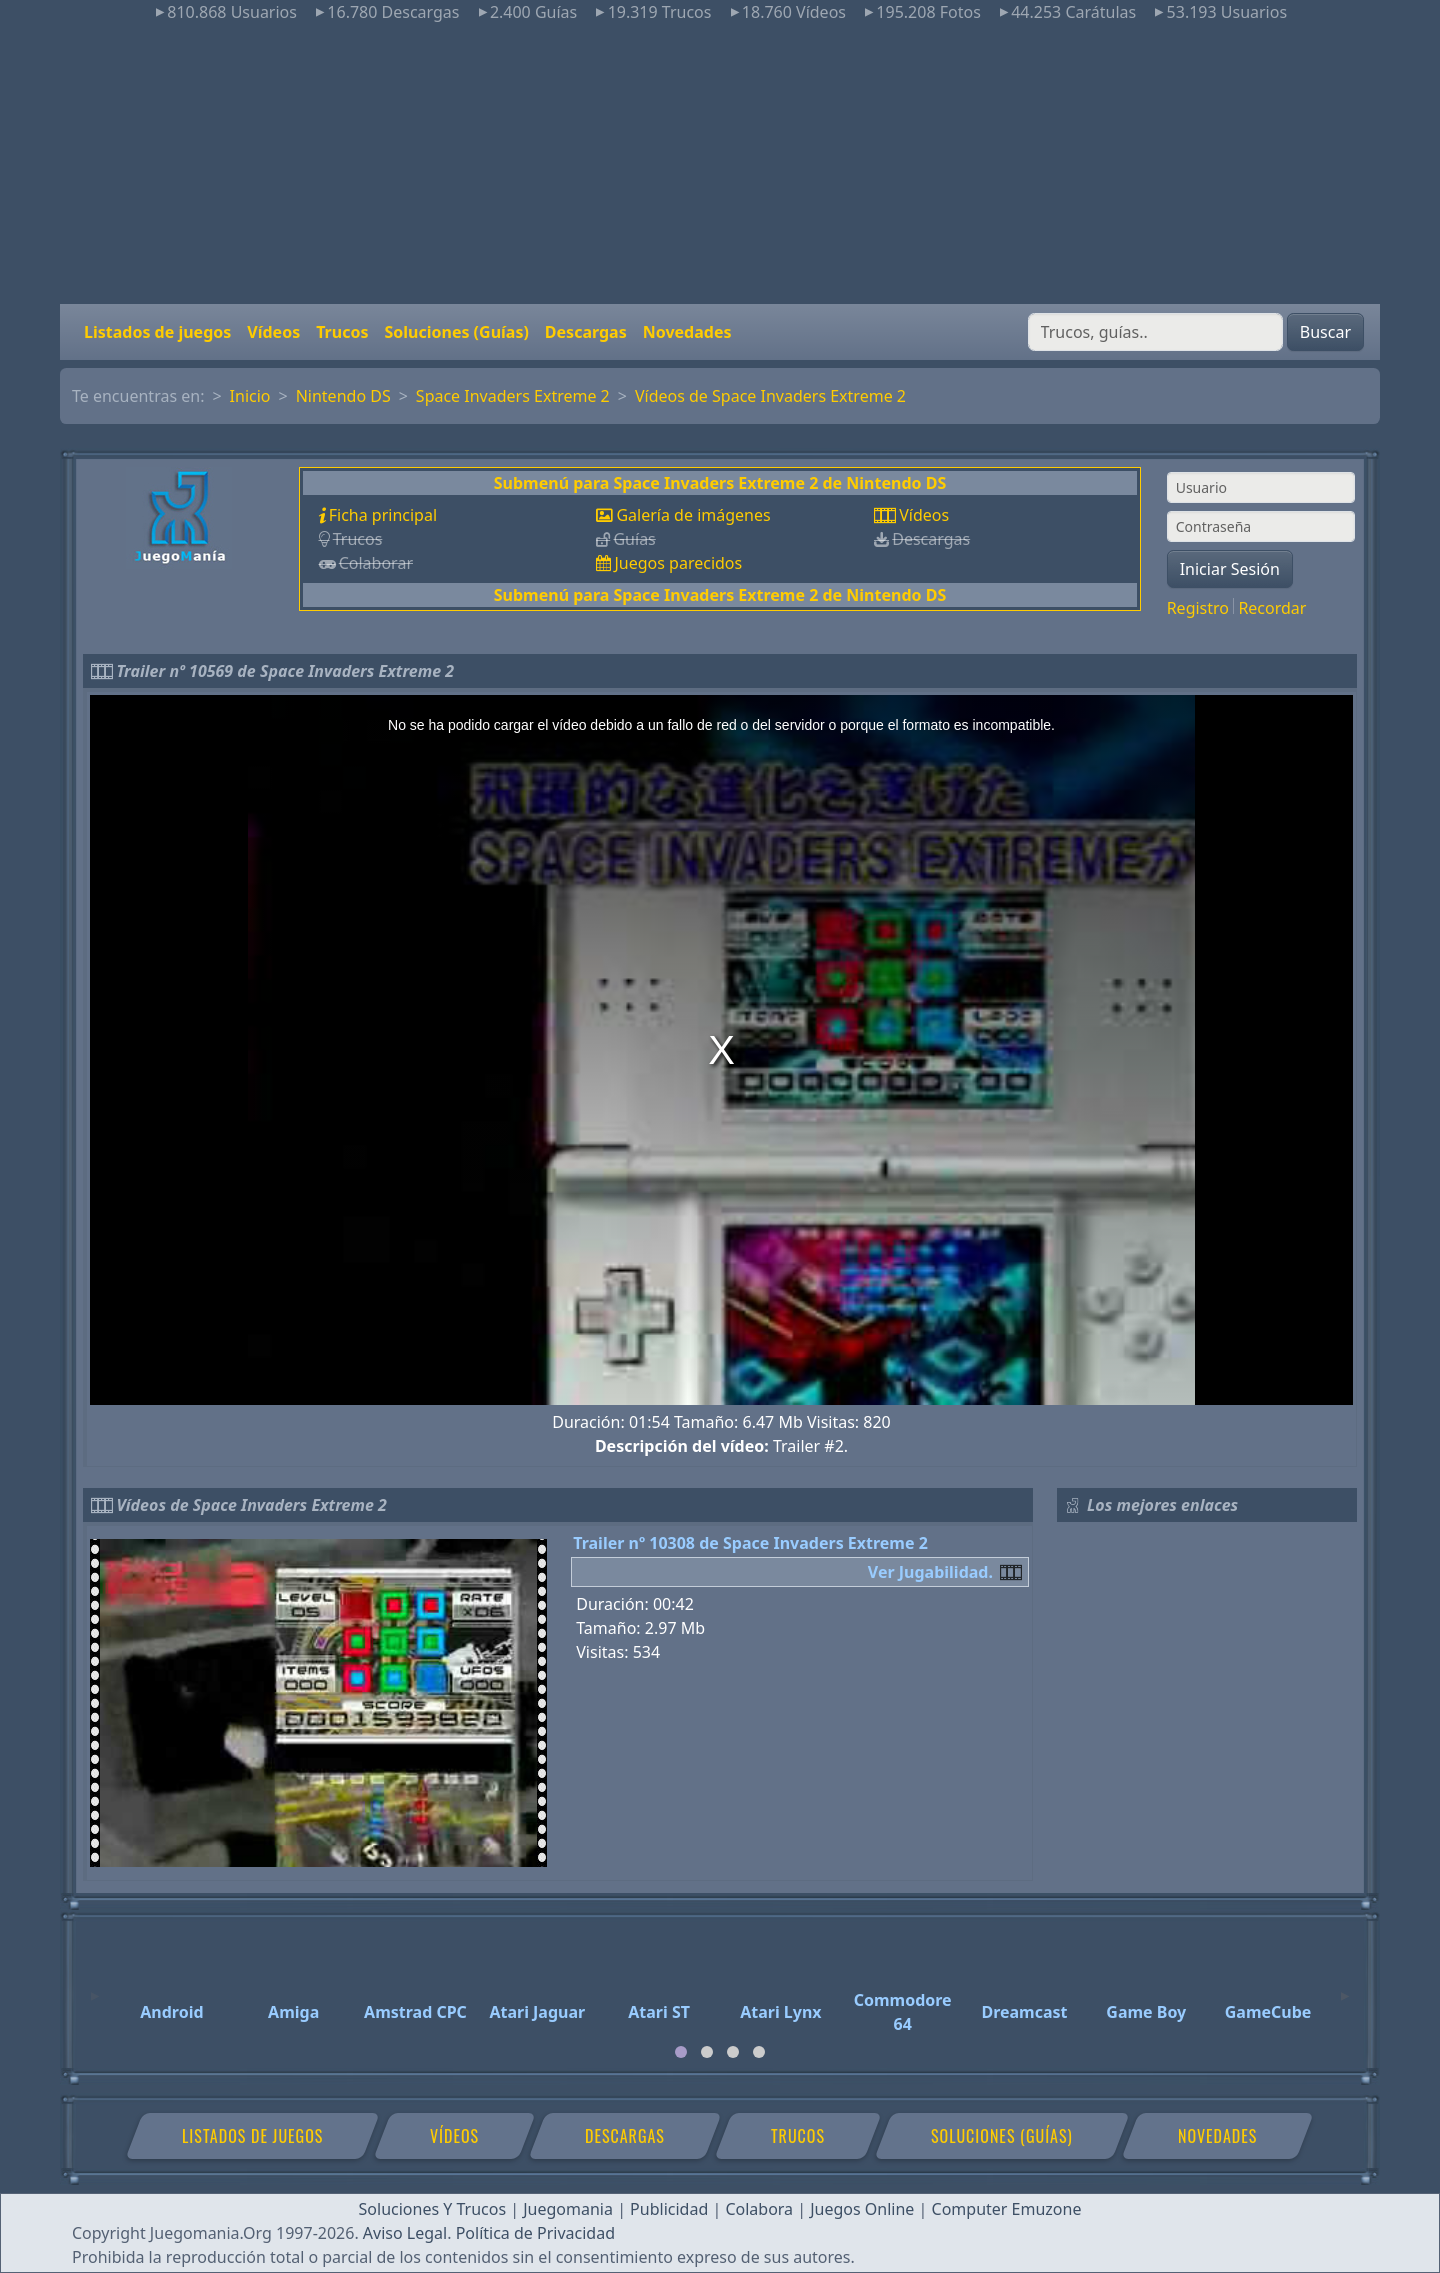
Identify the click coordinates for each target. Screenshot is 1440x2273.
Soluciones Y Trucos (433, 2209)
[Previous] (95, 1987)
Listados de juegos (157, 332)
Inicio (250, 396)
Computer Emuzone (1007, 2209)
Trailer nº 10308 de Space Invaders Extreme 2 (750, 1543)
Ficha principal (383, 515)
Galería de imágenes (693, 515)
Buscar (1325, 332)
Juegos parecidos (678, 563)
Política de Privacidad (535, 2233)
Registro (1198, 608)
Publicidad (669, 2209)
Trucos (342, 332)
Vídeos (273, 332)
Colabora (759, 2209)
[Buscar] (1155, 332)
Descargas (586, 332)
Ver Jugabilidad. (930, 1572)
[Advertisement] (720, 164)
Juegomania (568, 2209)
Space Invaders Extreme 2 (513, 396)
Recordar (1272, 608)
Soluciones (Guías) (456, 332)
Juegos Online (862, 2209)
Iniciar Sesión (1230, 569)
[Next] (1345, 1987)
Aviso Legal (405, 2233)
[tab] (681, 2052)
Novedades (687, 332)
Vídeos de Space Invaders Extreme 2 (770, 396)
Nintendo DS (343, 396)
